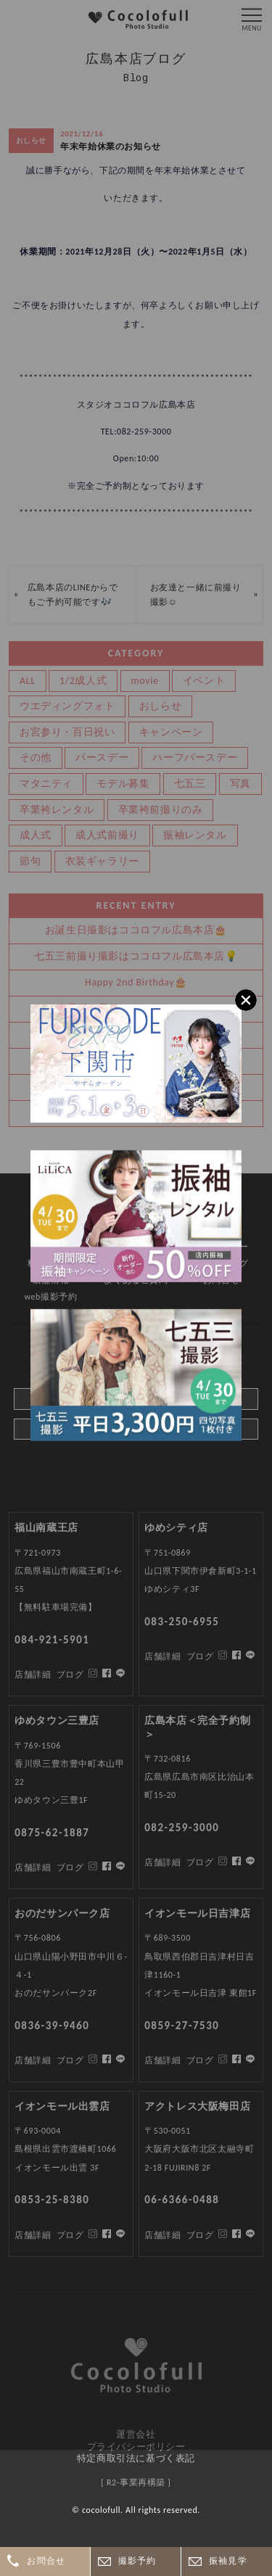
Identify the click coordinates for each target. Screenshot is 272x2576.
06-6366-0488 (181, 2199)
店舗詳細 (33, 2235)
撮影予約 (137, 2561)
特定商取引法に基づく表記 (136, 2458)
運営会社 (135, 2434)
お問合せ (46, 2561)
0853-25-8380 (52, 2199)
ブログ (70, 2235)
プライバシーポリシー (136, 2446)
